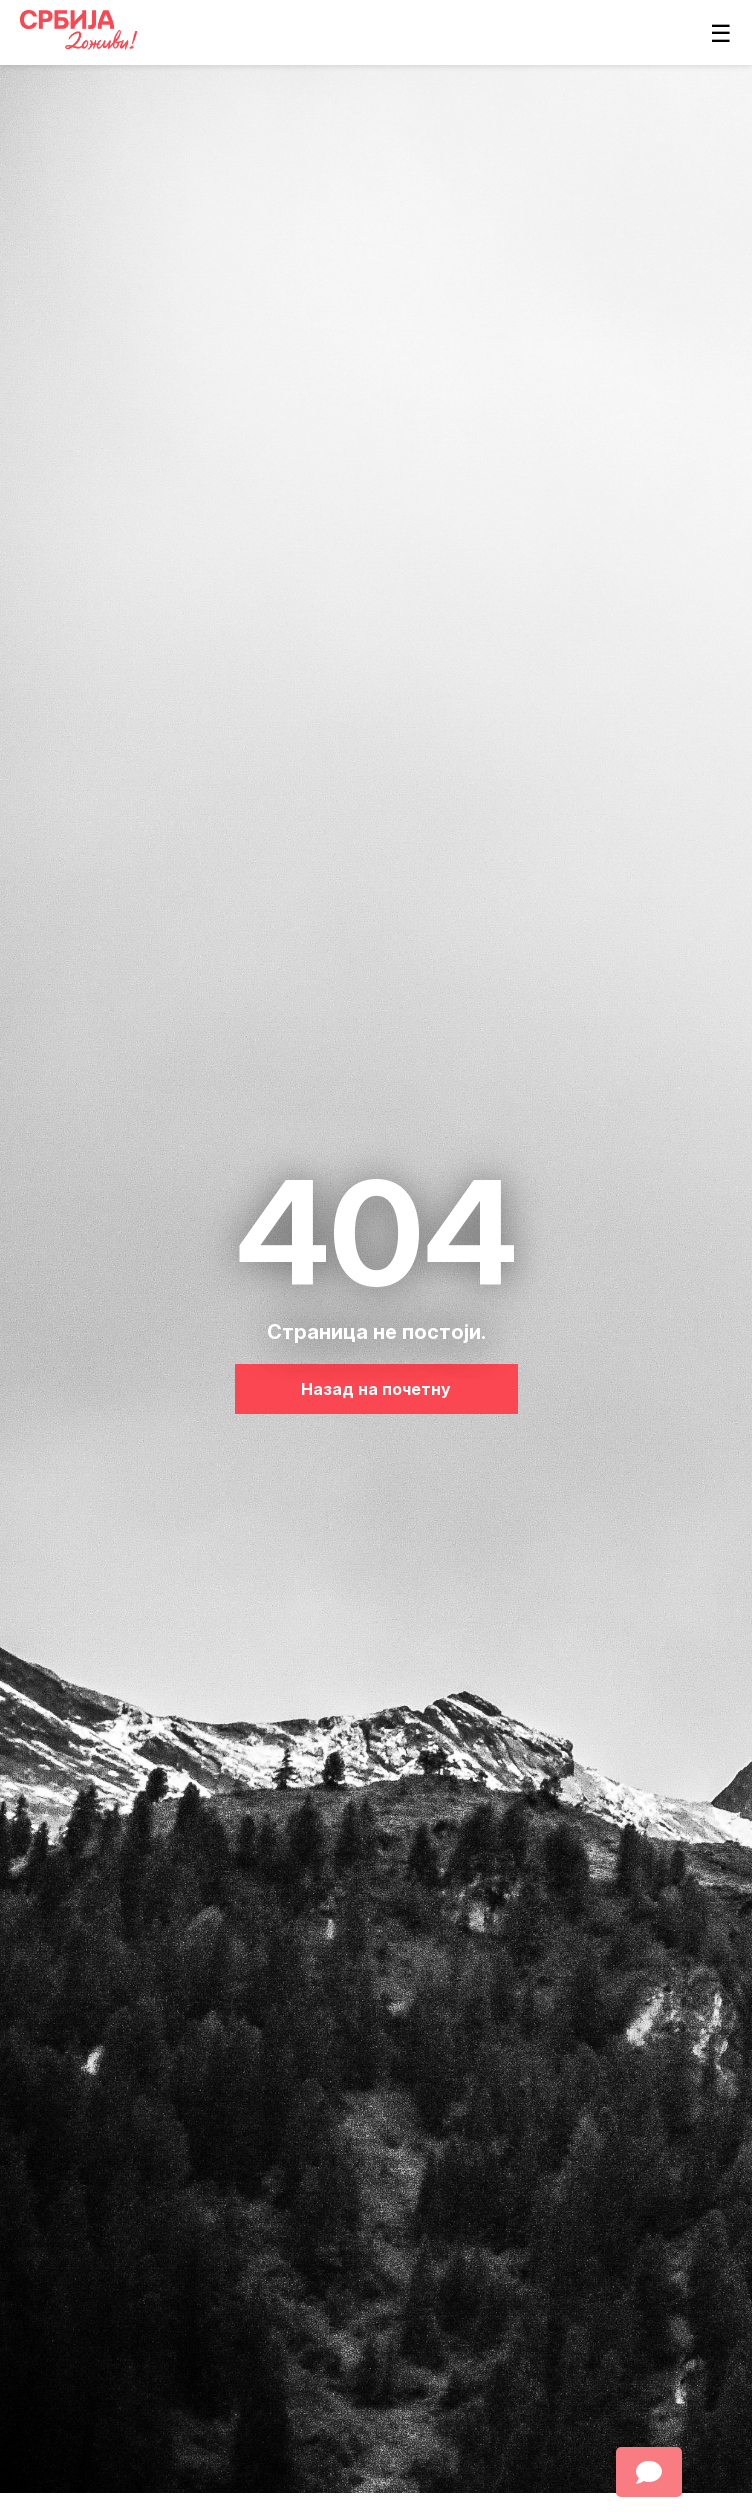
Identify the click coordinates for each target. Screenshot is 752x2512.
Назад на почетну (376, 1389)
